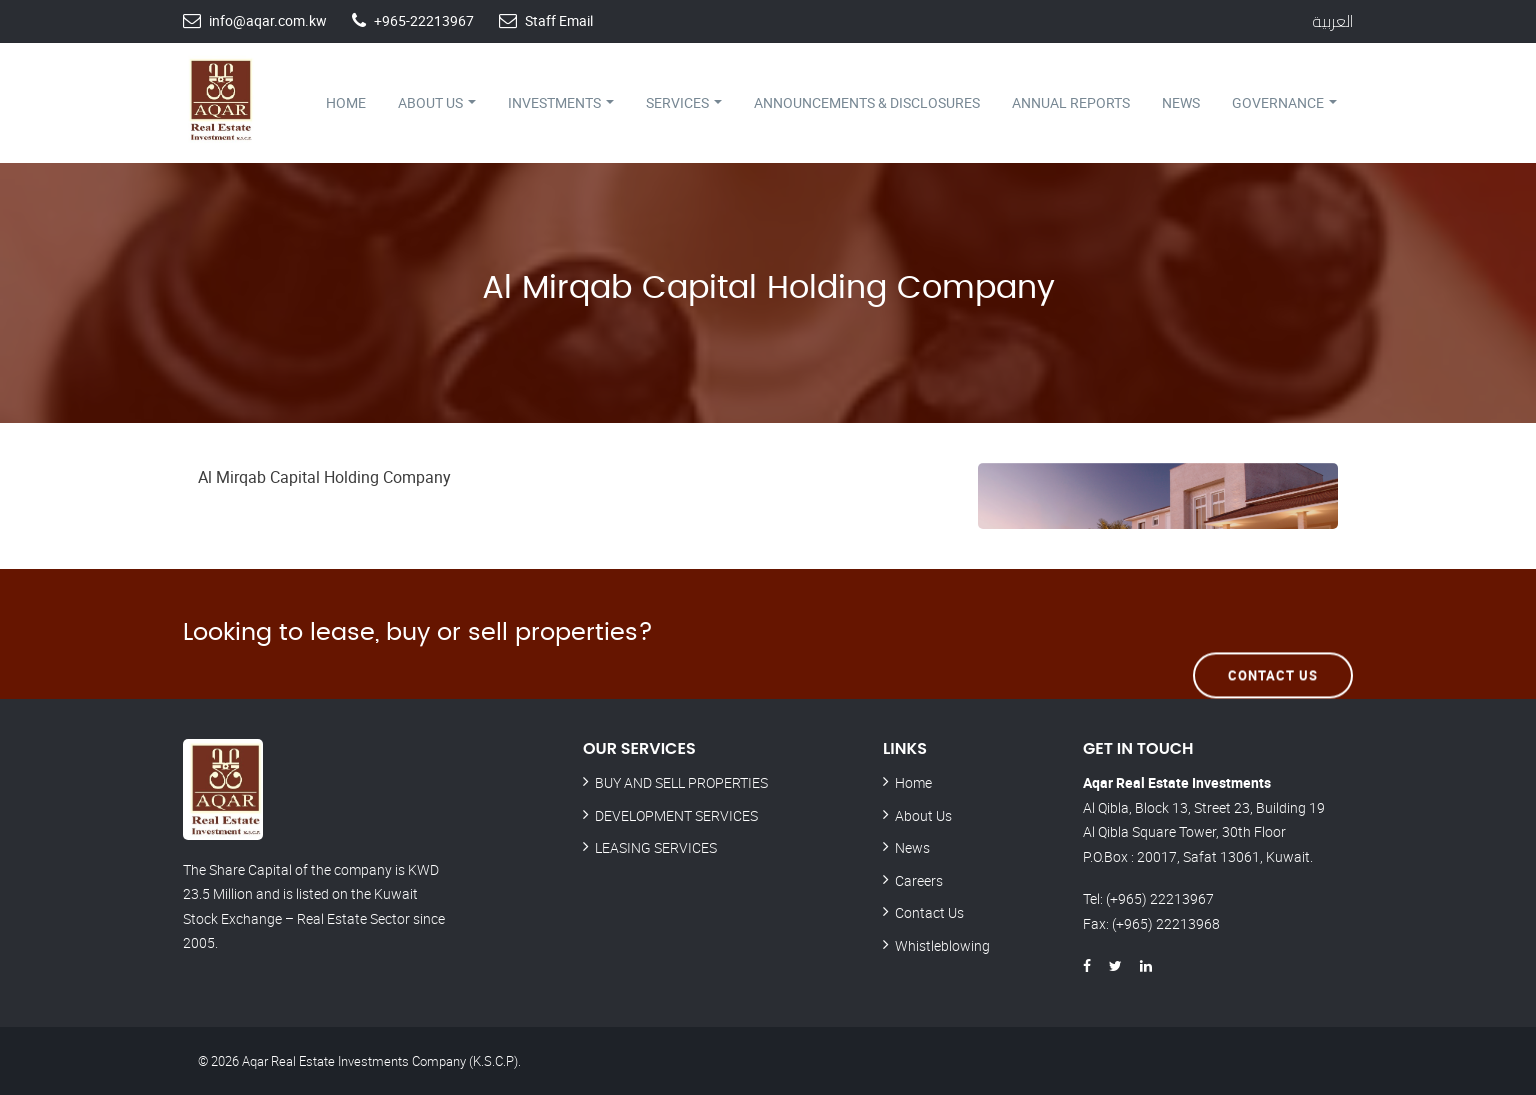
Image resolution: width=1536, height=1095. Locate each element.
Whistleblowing (942, 945)
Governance (1284, 102)
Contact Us (1273, 633)
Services (684, 102)
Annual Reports (1071, 102)
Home (346, 102)
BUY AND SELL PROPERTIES (681, 782)
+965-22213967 (424, 20)
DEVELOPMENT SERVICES (676, 815)
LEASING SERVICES (656, 847)
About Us (437, 102)
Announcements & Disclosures (867, 102)
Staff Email (559, 20)
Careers (919, 880)
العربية (1332, 21)
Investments (561, 102)
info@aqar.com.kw (268, 20)
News (1181, 102)
